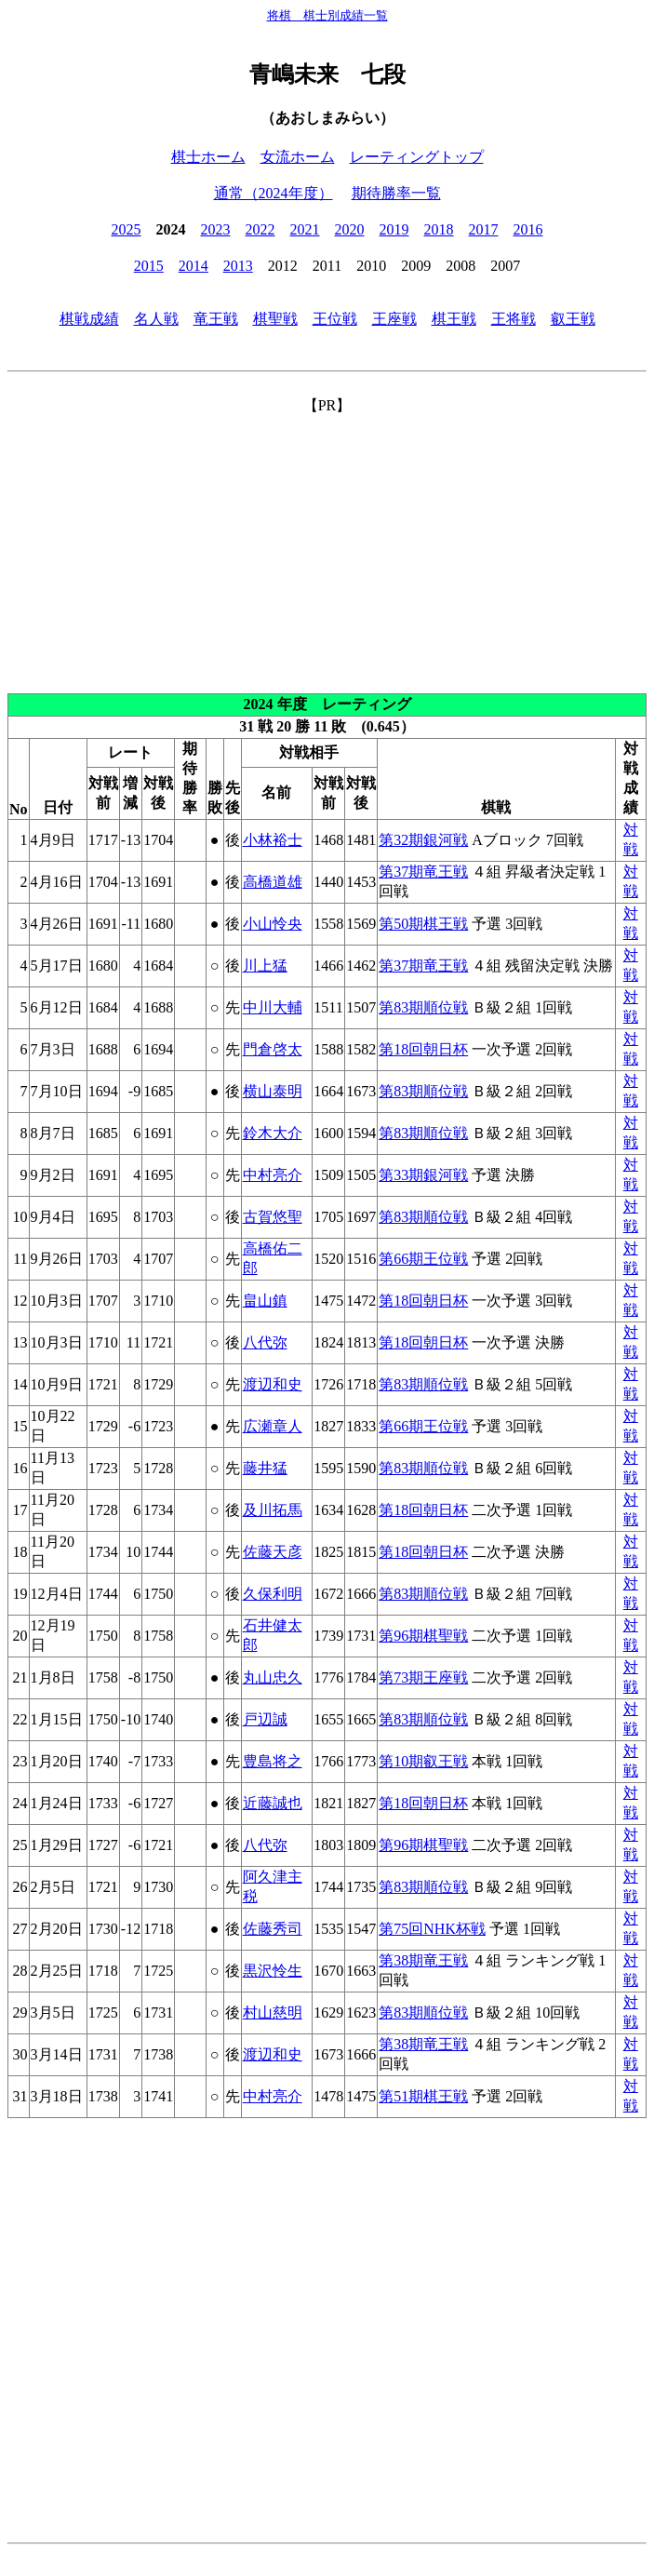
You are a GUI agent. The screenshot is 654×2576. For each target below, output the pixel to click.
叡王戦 (573, 319)
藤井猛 (265, 1468)
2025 (126, 229)
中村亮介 (272, 1175)
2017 (484, 229)
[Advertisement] (327, 546)
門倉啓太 (272, 1049)
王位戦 (335, 319)
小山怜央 (272, 924)
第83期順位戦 (423, 1007)
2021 (305, 229)
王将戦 (513, 319)
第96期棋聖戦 (423, 1636)
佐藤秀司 (272, 1929)
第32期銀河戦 (423, 840)
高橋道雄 (272, 882)
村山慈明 (272, 2012)
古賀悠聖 (272, 1217)
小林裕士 (272, 840)
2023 (216, 229)
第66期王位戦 (423, 1259)
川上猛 (265, 965)
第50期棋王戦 (423, 924)
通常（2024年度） (273, 193)
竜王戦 (216, 319)
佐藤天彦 (272, 1552)
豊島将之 (272, 1761)
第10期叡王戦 (423, 1761)
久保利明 (272, 1594)
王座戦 (394, 319)
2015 (149, 266)
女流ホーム (297, 157)
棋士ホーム (208, 157)
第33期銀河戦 (423, 1175)
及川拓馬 (272, 1510)
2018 (439, 229)
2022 (260, 229)
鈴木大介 (272, 1133)
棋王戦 (454, 319)
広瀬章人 (272, 1426)
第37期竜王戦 (423, 871)
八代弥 (265, 1342)
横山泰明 (272, 1091)
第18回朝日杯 (423, 1049)
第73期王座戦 (423, 1677)
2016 (528, 229)
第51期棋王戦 (423, 2096)
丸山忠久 (272, 1677)
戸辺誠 (265, 1719)
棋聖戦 (275, 319)
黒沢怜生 (272, 1971)
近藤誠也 (272, 1803)
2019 (394, 229)
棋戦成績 (89, 319)
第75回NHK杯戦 (432, 1929)
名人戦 (156, 319)
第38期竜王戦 (423, 1960)
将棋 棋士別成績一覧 (327, 15)
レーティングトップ (417, 157)
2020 (350, 229)
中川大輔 (272, 1007)
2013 (238, 266)
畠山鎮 (265, 1300)
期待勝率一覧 (396, 193)
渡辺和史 (272, 1384)
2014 (193, 266)
